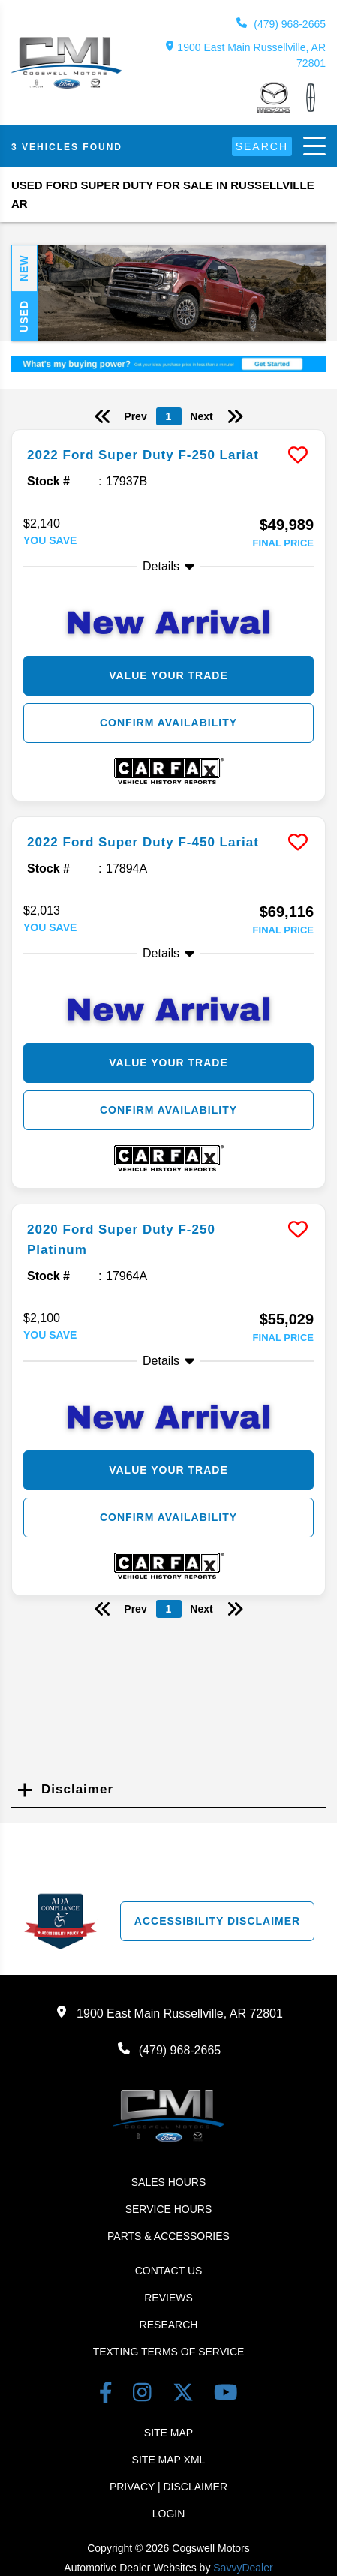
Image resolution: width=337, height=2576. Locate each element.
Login (168, 2514)
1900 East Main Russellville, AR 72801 (246, 55)
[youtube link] (226, 2395)
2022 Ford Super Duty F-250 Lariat (143, 455)
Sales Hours (168, 2182)
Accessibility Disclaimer (217, 1921)
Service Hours (168, 2209)
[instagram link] (145, 2395)
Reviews (168, 2298)
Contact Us (169, 2271)
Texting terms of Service (169, 2352)
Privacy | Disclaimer (168, 2487)
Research (169, 2325)
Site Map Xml (169, 2460)
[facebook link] (108, 2395)
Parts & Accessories (168, 2236)
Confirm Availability (168, 723)
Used (24, 316)
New (24, 268)
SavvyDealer (242, 2568)
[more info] (168, 432)
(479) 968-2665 (281, 23)
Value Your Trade (168, 675)
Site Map (168, 2433)
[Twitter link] (186, 2395)
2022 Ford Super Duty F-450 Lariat (143, 842)
